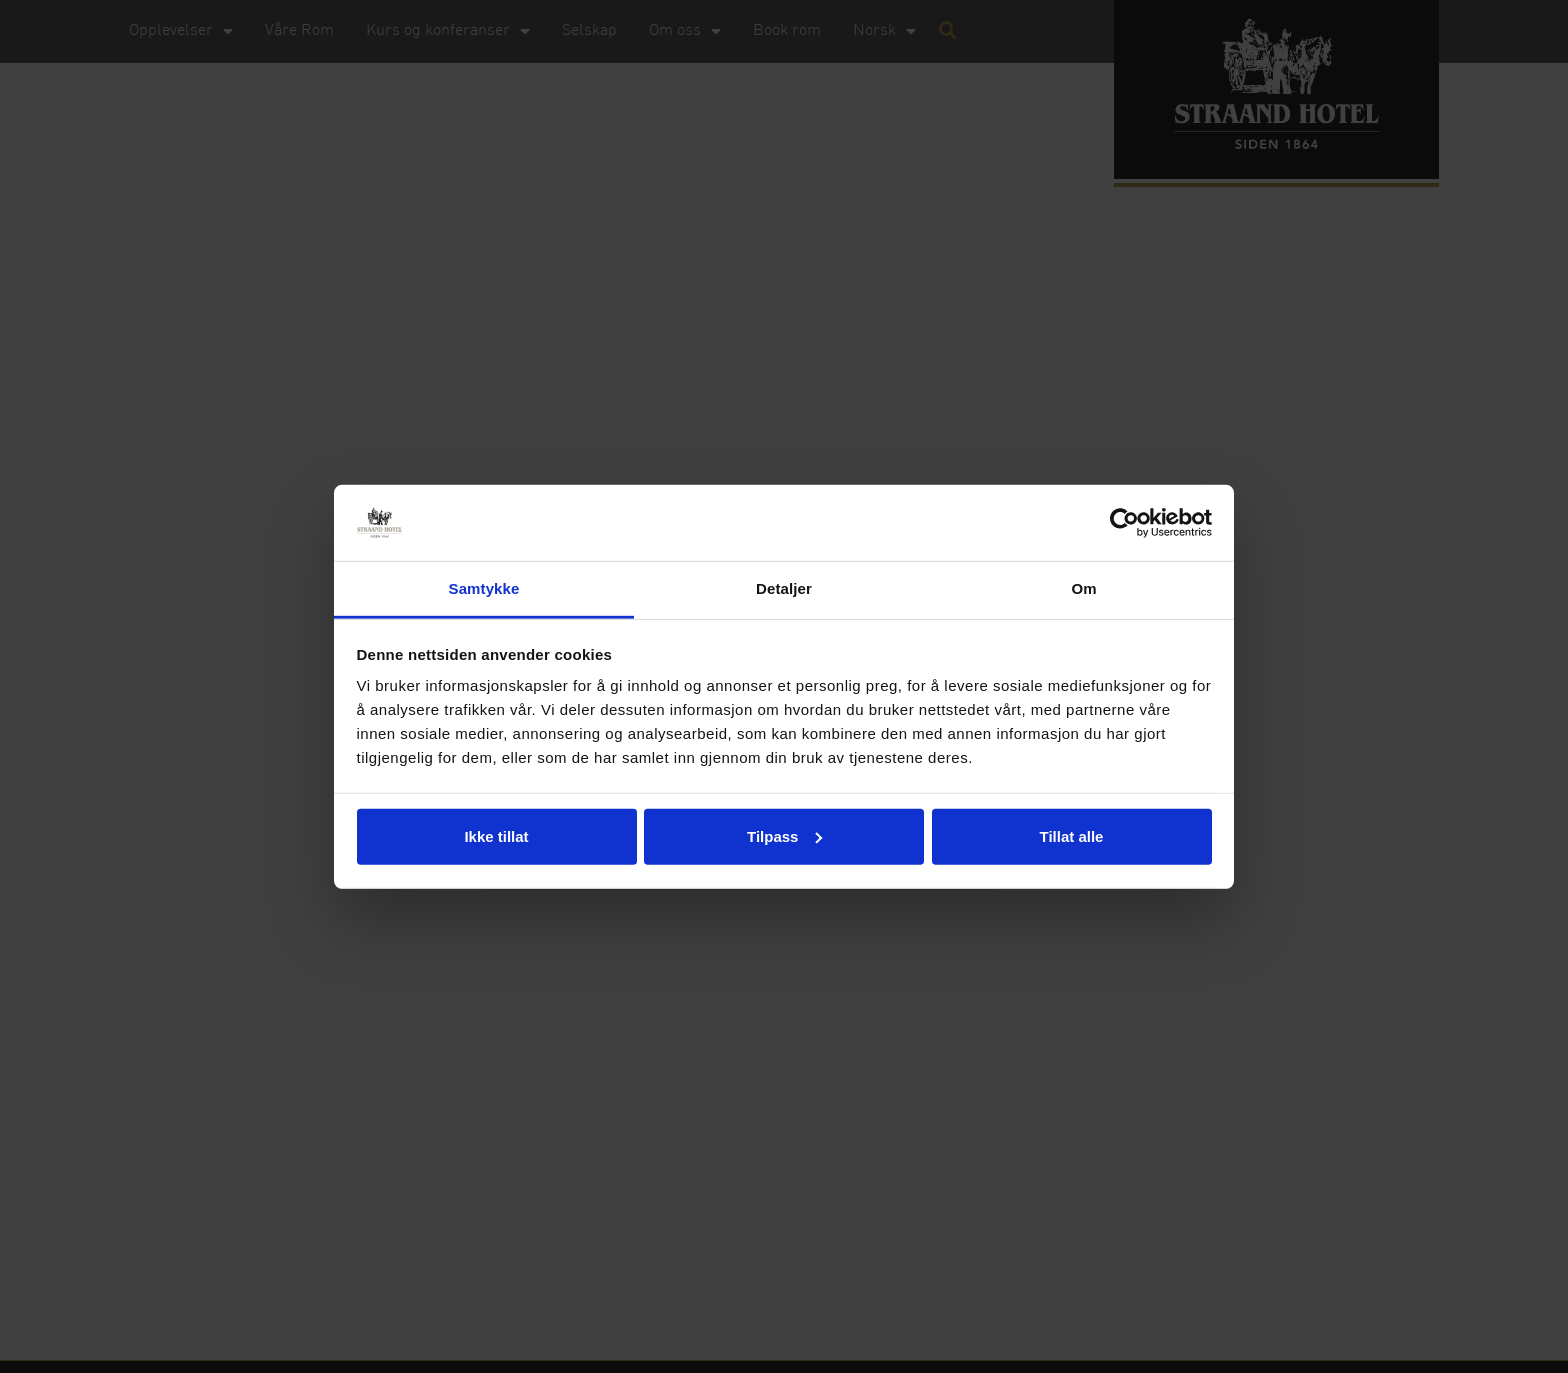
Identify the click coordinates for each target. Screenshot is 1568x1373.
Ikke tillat (496, 836)
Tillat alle (1072, 836)
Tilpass (784, 836)
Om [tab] (1083, 588)
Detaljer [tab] (784, 588)
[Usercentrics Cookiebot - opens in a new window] (1124, 523)
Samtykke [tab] (484, 588)
